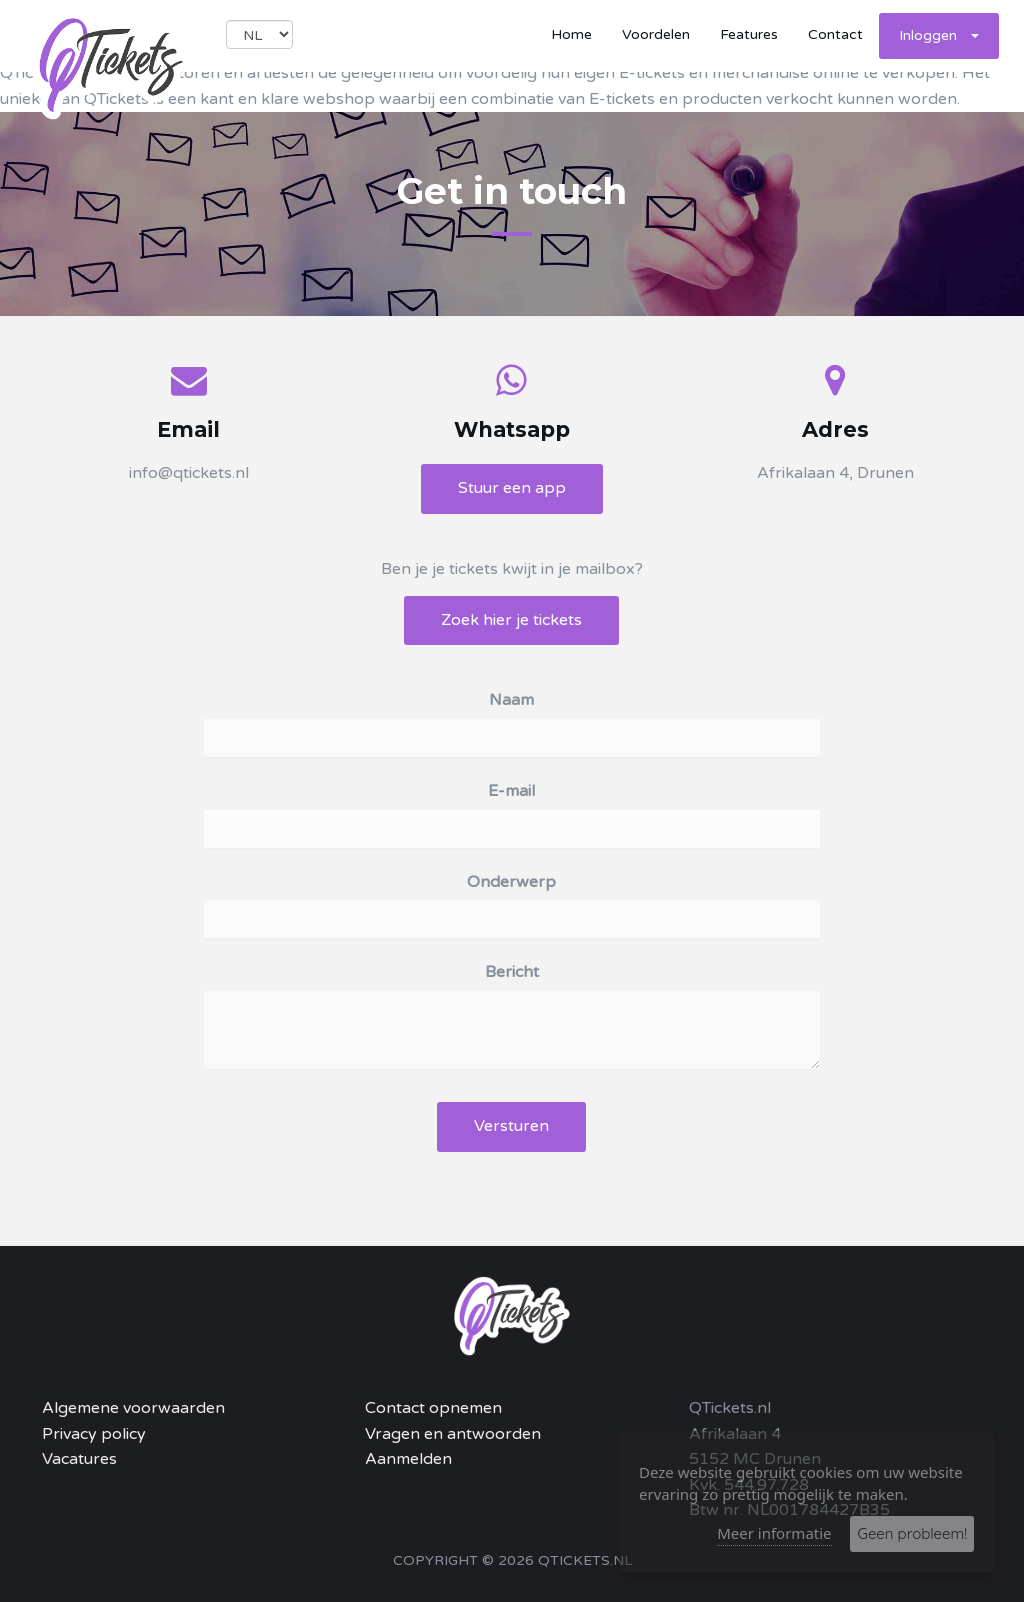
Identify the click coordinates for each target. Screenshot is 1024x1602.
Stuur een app (512, 488)
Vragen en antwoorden (453, 1434)
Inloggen (939, 35)
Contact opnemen (433, 1408)
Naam (511, 700)
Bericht (512, 972)
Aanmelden (408, 1459)
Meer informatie (774, 1533)
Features (749, 34)
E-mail (511, 791)
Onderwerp (511, 882)
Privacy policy (94, 1434)
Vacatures (79, 1459)
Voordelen (656, 34)
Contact (835, 34)
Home (571, 34)
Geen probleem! (912, 1533)
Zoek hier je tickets (511, 620)
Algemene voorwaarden (133, 1408)
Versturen (511, 1126)
